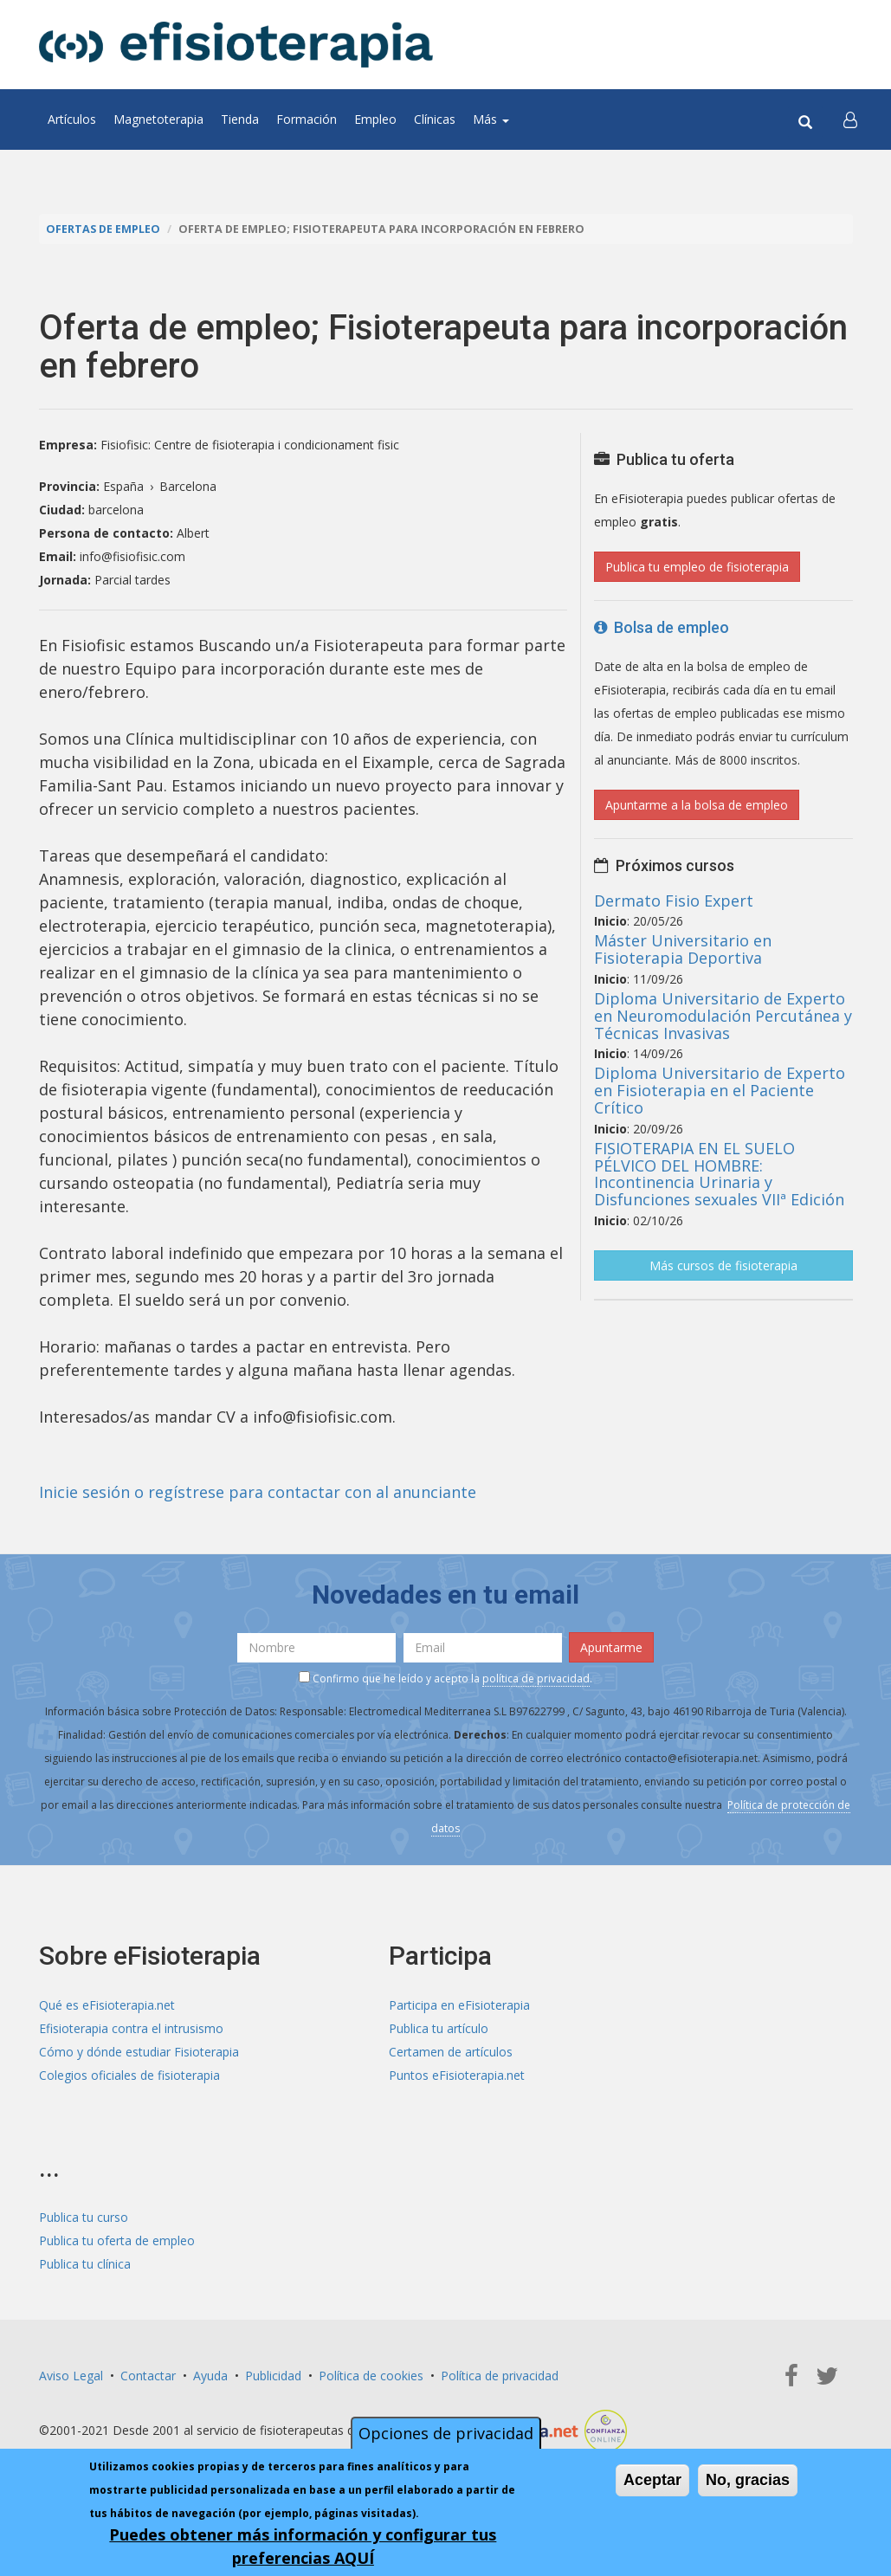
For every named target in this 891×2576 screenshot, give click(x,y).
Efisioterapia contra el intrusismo (131, 2028)
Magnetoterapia (158, 119)
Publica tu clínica (85, 2264)
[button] (850, 119)
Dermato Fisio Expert (673, 900)
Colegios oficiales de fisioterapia (129, 2075)
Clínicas (434, 119)
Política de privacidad (499, 2375)
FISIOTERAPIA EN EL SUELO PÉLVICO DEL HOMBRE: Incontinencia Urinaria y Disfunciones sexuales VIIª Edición (719, 1174)
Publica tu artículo (438, 2028)
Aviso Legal (71, 2375)
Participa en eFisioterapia (459, 2005)
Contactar (148, 2375)
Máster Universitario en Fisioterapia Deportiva (683, 949)
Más (491, 119)
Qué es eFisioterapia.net (107, 2005)
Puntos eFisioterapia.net (457, 2075)
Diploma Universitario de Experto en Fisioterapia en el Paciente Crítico (719, 1090)
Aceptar (652, 2480)
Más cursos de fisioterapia (723, 1265)
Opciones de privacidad (445, 2434)
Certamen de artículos (451, 2051)
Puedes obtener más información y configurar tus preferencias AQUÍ (302, 2547)
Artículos (72, 119)
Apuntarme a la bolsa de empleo (696, 805)
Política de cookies (371, 2375)
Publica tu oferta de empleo (117, 2240)
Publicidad (273, 2375)
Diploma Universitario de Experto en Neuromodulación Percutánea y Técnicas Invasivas (723, 1015)
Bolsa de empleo (661, 627)
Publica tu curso (83, 2217)
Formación (306, 119)
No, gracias (748, 2480)
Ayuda (210, 2375)
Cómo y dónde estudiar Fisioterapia (139, 2051)
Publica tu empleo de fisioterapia (697, 566)
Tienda (240, 119)
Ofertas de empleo (103, 229)
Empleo (375, 119)
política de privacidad (536, 1678)
